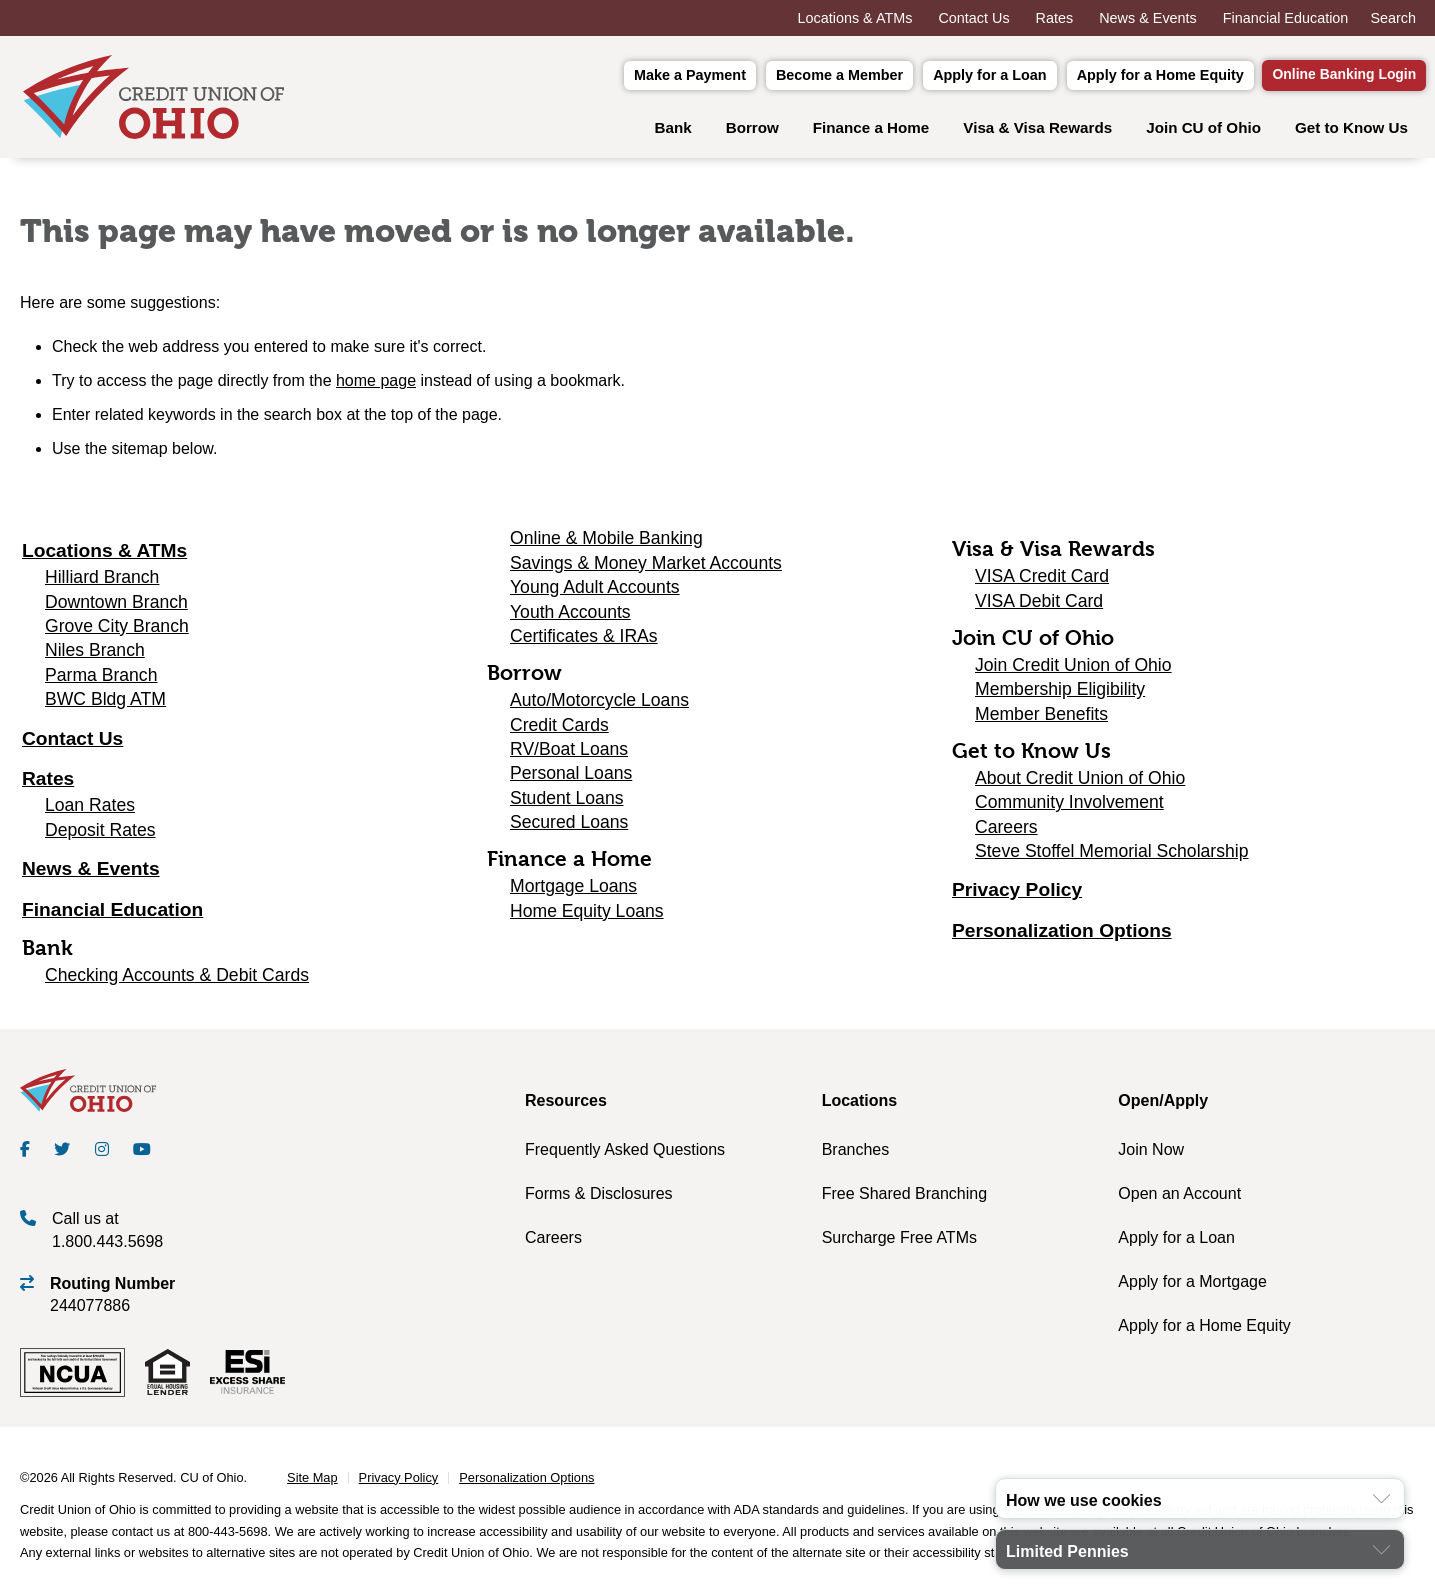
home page (376, 386)
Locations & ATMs (855, 18)
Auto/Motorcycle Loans (599, 706)
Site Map (312, 1483)
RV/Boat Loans (569, 754)
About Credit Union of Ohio (1080, 783)
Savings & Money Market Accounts (646, 568)
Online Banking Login (1328, 77)
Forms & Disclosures (599, 1198)
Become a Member (807, 77)
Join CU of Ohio (1203, 132)
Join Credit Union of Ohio (1073, 670)
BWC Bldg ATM (105, 705)
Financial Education (1286, 18)
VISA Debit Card (1039, 606)
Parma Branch (101, 680)
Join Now (1151, 1154)
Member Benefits (1041, 719)
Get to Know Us (1351, 132)
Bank (673, 132)
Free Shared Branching (904, 1198)
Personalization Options (1062, 936)
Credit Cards (559, 730)
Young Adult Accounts (595, 593)
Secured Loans (569, 828)
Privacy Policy (1017, 895)
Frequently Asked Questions (625, 1154)
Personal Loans (571, 779)
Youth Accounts (570, 617)
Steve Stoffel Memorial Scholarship (1112, 856)
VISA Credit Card (1042, 582)
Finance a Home (871, 132)
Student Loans (566, 803)
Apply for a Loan (958, 77)
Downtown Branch (116, 607)
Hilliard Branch (102, 583)
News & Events (1148, 18)
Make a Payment (658, 77)
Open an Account (1179, 1198)
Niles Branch (95, 656)
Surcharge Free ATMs (899, 1242)
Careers (1006, 832)
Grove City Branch (117, 631)
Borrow (752, 132)
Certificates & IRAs (584, 641)
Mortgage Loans (573, 892)
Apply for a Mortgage (1192, 1286)
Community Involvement (1069, 808)
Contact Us (973, 18)
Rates (1055, 18)
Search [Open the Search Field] (1393, 18)
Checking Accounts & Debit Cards (177, 981)
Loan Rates (90, 811)
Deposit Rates (100, 835)
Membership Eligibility (1060, 695)
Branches (856, 1154)
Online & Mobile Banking (606, 544)
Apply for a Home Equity (1128, 77)
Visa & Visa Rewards (1037, 132)
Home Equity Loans (587, 916)
